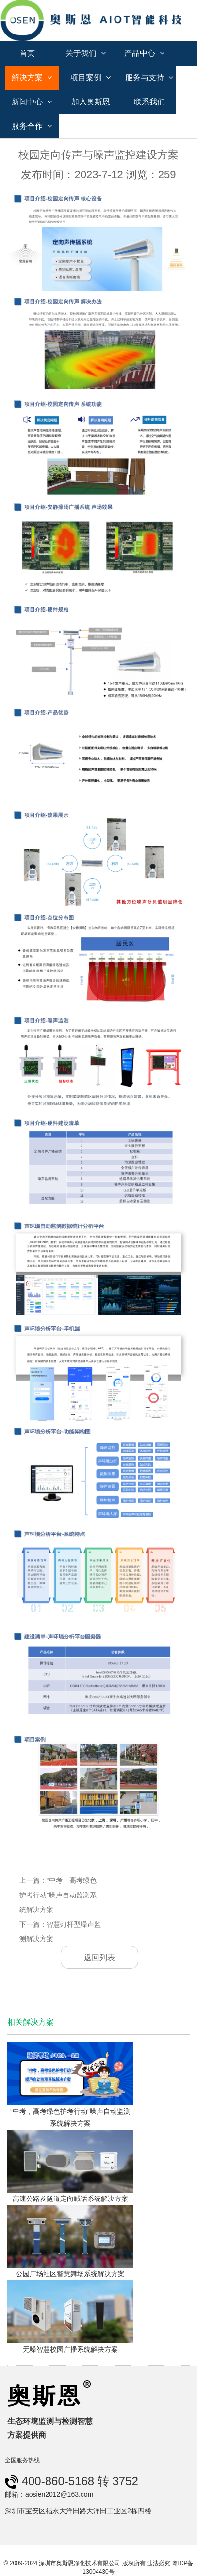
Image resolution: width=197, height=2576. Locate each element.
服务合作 (32, 126)
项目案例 (90, 77)
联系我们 (149, 102)
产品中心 (144, 53)
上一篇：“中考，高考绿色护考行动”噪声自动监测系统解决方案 (58, 1895)
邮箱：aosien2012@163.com (49, 2494)
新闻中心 (32, 102)
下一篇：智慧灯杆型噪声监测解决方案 (60, 1931)
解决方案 (32, 77)
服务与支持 (149, 77)
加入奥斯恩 (90, 102)
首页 (27, 53)
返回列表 (99, 1957)
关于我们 (86, 53)
